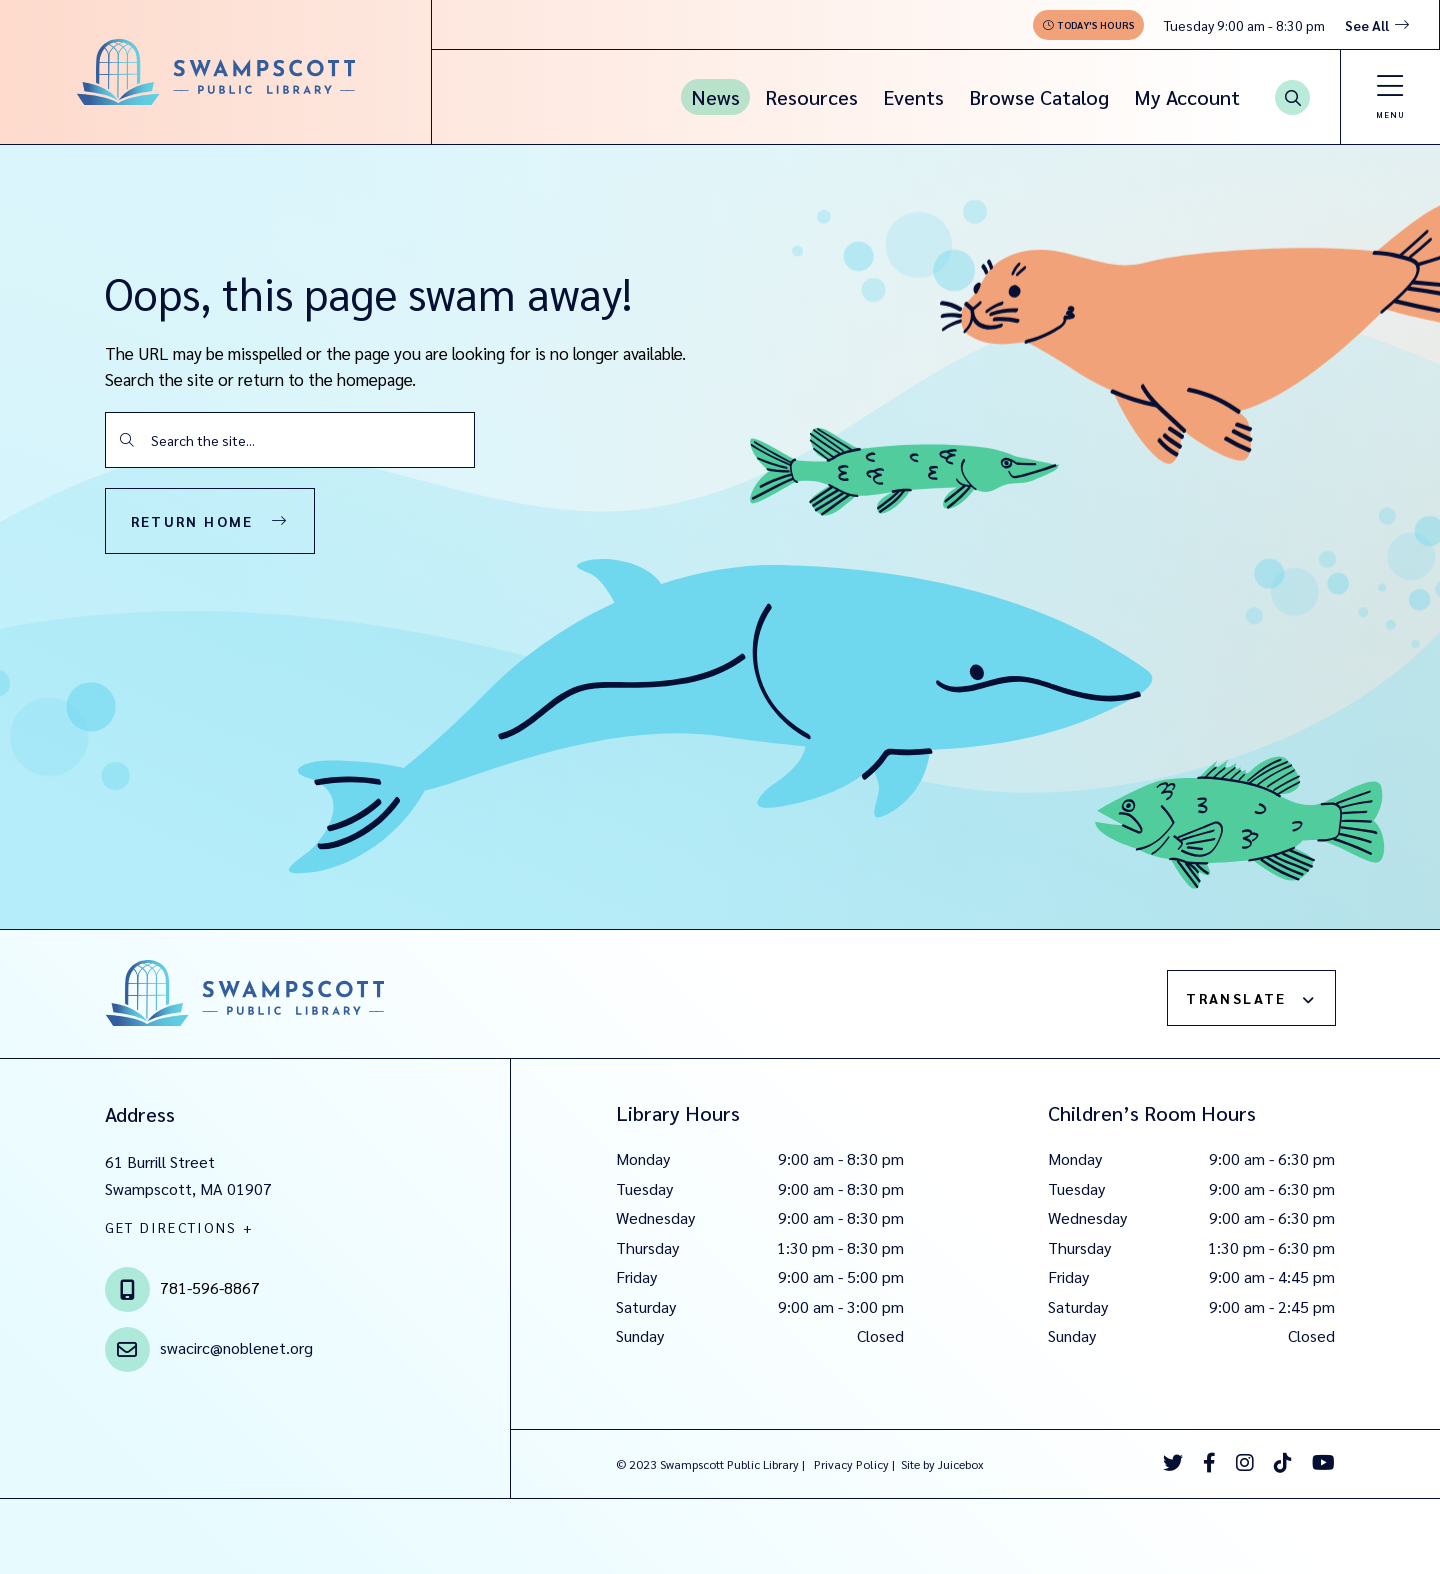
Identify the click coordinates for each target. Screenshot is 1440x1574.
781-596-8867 (210, 1287)
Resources (811, 97)
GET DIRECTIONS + (180, 1227)
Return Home (192, 521)
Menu (1390, 114)
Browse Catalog (1039, 97)
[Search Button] (1292, 97)
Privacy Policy (851, 1464)
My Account (1187, 97)
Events (913, 97)
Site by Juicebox (942, 1464)
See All (1367, 25)
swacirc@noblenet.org (236, 1347)
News (715, 97)
